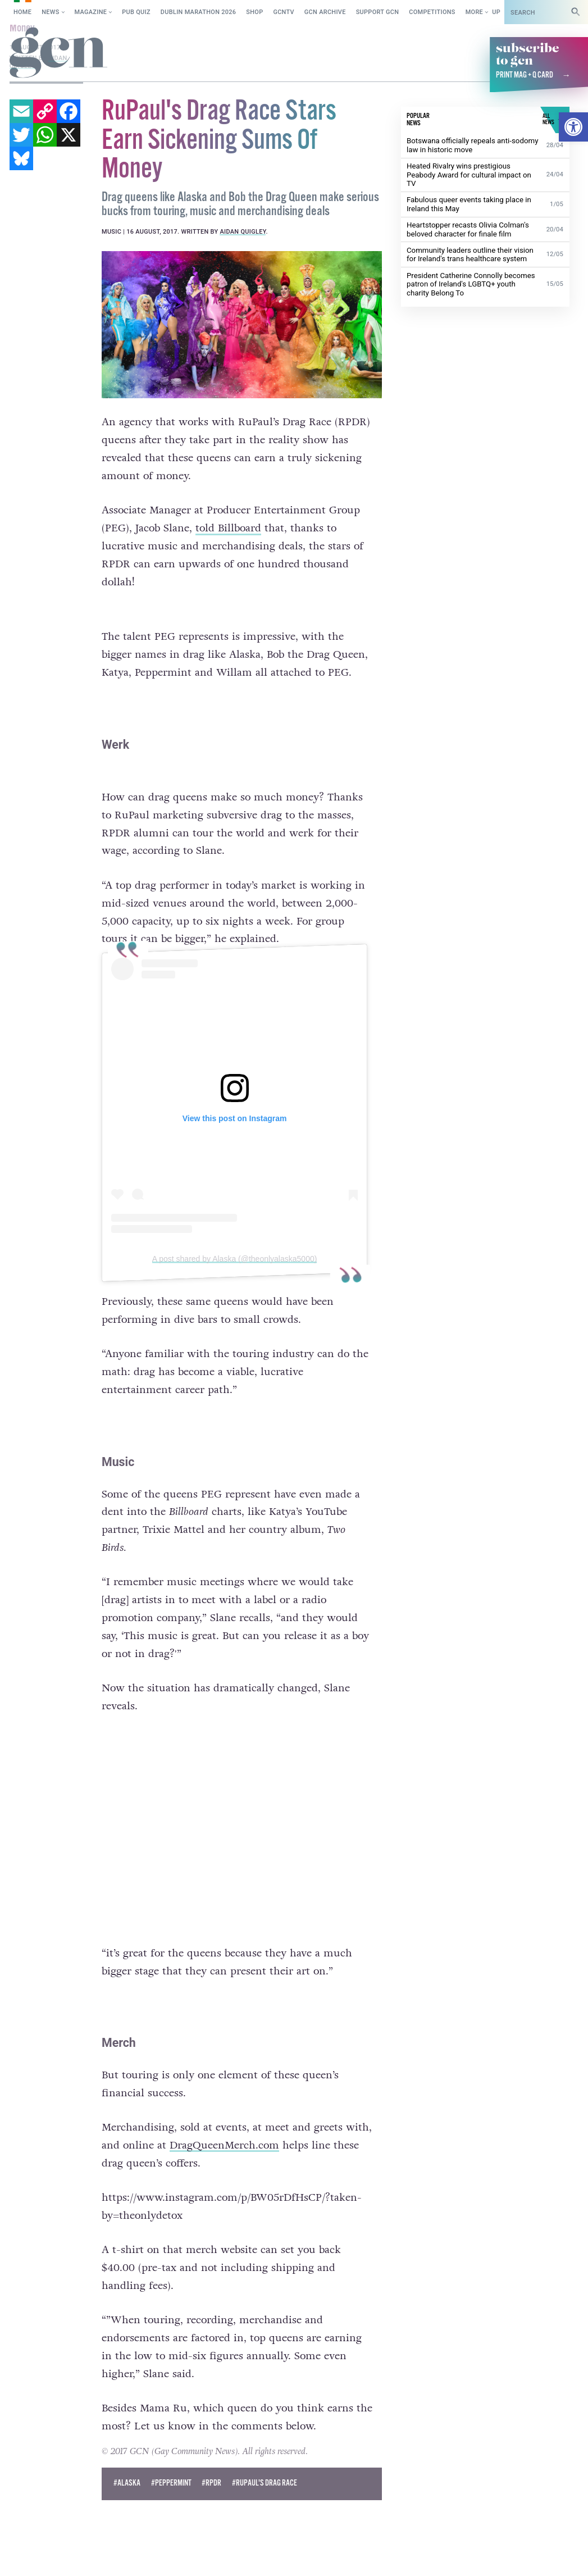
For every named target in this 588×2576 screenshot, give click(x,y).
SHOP (254, 12)
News (50, 12)
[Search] (575, 12)
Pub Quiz (136, 12)
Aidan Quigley (243, 231)
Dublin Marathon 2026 (198, 12)
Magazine (91, 12)
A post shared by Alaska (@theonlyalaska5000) (234, 1258)
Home (22, 12)
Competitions (432, 12)
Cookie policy (78, 2556)
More (474, 12)
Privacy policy (148, 2556)
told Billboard (228, 528)
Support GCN (377, 12)
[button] (573, 127)
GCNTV (283, 12)
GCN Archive (325, 12)
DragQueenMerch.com (224, 2145)
